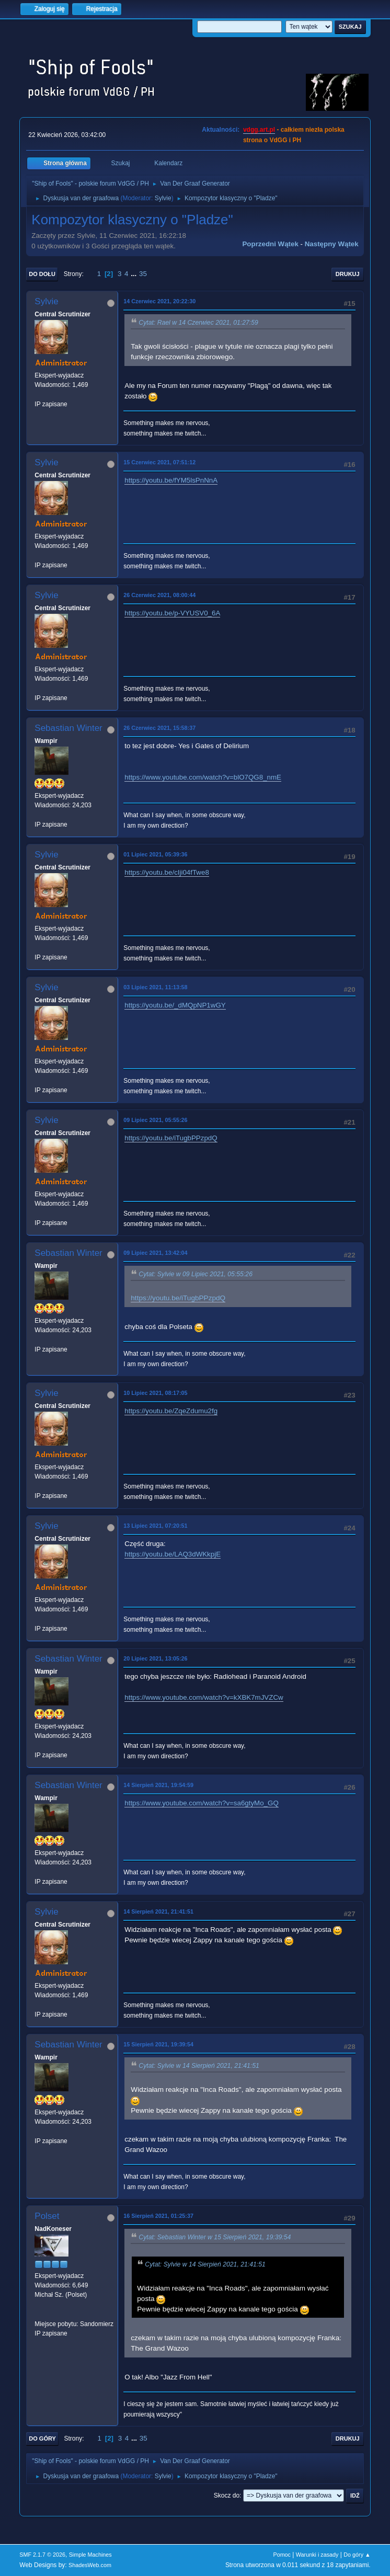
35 (143, 274)
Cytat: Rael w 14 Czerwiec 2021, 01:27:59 (198, 322)
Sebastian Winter (68, 728)
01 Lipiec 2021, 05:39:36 (155, 854)
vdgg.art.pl (259, 129)
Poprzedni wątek (270, 244)
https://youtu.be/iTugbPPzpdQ (170, 1138)
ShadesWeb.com (89, 2565)
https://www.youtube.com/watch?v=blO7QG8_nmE (202, 777)
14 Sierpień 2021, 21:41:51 (158, 1911)
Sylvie (163, 198)
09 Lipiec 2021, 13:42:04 (155, 1253)
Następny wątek (332, 244)
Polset (47, 2216)
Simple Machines (90, 2554)
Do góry (42, 2438)
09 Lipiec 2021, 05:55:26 (155, 1120)
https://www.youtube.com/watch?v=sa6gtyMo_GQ (201, 1803)
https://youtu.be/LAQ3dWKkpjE (172, 1554)
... (135, 274)
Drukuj (348, 274)
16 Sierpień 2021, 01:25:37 (158, 2216)
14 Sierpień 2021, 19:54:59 (158, 1785)
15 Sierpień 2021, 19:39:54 (158, 2044)
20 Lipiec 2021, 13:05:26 (155, 1658)
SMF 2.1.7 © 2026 (42, 2554)
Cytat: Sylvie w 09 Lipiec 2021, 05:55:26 (196, 1274)
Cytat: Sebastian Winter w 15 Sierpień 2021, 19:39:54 (215, 2237)
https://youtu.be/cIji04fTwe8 (166, 872)
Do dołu (42, 274)
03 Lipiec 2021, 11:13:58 (155, 987)
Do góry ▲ (356, 2554)
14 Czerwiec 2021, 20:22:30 (159, 301)
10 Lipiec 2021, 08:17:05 (155, 1393)
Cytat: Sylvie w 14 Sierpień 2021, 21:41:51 (199, 2065)
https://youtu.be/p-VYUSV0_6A (172, 613)
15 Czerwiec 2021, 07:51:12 (159, 462)
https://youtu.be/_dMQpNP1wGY (174, 1005)
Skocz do (226, 2495)
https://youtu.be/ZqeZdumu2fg (170, 1411)
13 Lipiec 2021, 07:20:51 (155, 1525)
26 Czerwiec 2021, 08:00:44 (159, 595)
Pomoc (282, 2554)
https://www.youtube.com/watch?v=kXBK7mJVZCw (203, 1697)
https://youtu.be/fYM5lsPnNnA (170, 480)
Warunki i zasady (317, 2554)
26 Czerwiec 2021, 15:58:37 (159, 728)
